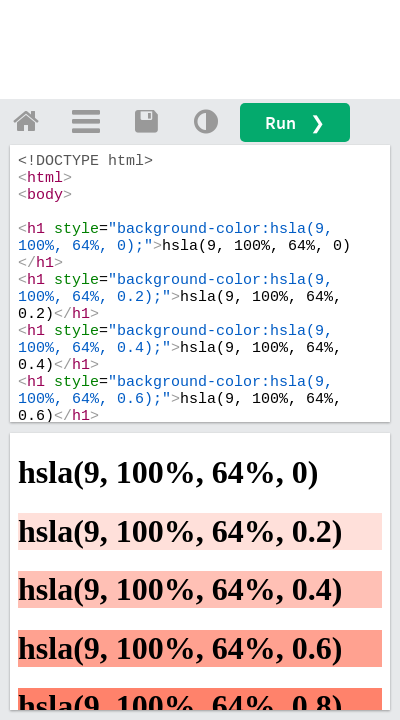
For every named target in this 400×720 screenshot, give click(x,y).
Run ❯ (295, 122)
